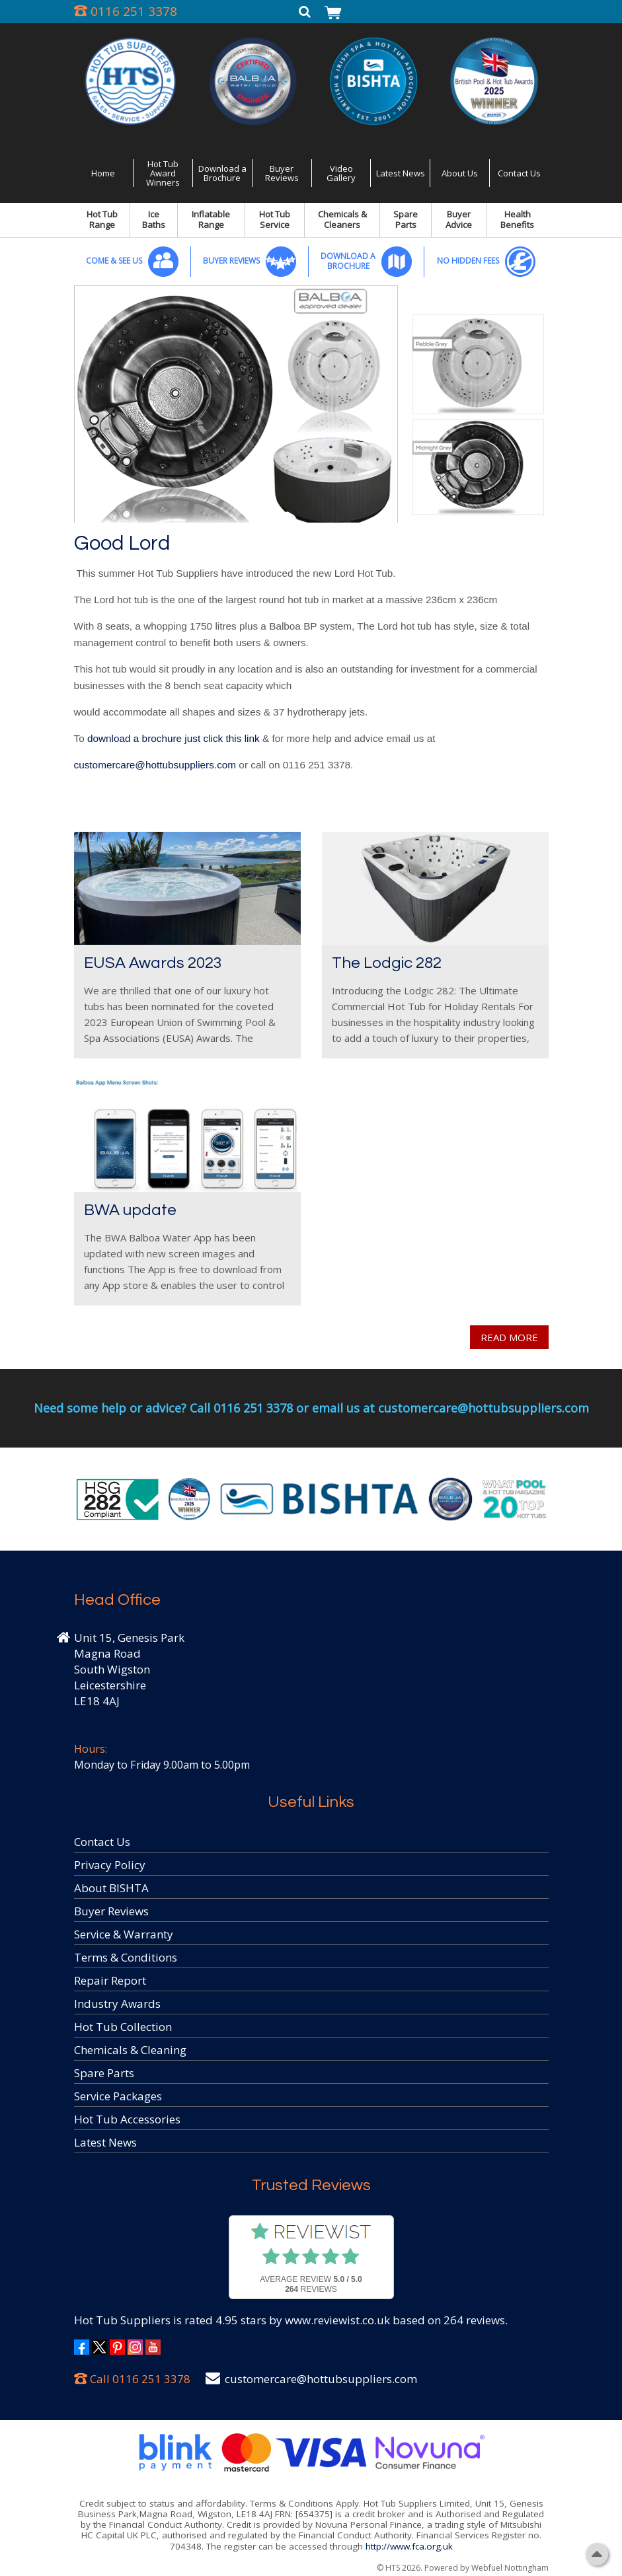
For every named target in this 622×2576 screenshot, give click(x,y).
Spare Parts (405, 219)
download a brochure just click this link (173, 738)
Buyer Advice (459, 219)
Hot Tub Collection (123, 2026)
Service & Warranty (123, 1934)
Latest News (400, 173)
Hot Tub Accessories (127, 2119)
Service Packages (118, 2096)
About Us (460, 173)
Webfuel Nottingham (510, 2567)
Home (103, 173)
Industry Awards (117, 2003)
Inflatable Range (211, 219)
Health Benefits (517, 219)
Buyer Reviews (282, 173)
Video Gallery (341, 173)
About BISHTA (111, 1887)
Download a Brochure (222, 173)
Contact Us (519, 173)
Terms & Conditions (125, 1957)
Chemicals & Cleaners (342, 219)
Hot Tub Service (274, 219)
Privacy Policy (109, 1864)
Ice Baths (153, 219)
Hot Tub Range (102, 219)
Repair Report (110, 1980)
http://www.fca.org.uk (409, 2546)
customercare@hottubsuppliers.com (155, 764)
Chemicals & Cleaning (130, 2049)
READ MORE (509, 1337)
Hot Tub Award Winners (163, 173)
